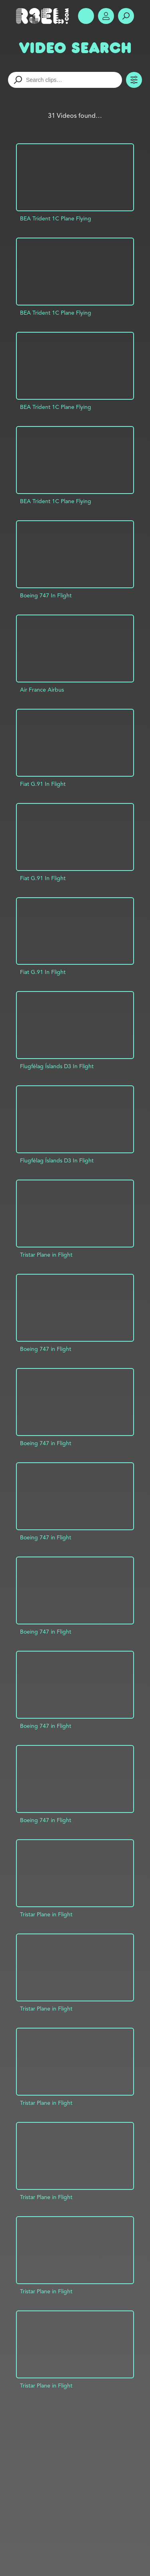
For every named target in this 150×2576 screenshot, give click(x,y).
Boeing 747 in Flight (45, 1349)
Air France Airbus (42, 689)
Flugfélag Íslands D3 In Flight (57, 1066)
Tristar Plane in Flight (46, 1254)
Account (106, 16)
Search (126, 16)
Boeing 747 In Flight (46, 595)
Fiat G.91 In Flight (43, 784)
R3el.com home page (44, 16)
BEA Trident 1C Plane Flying (55, 218)
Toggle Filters (134, 80)
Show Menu (86, 16)
